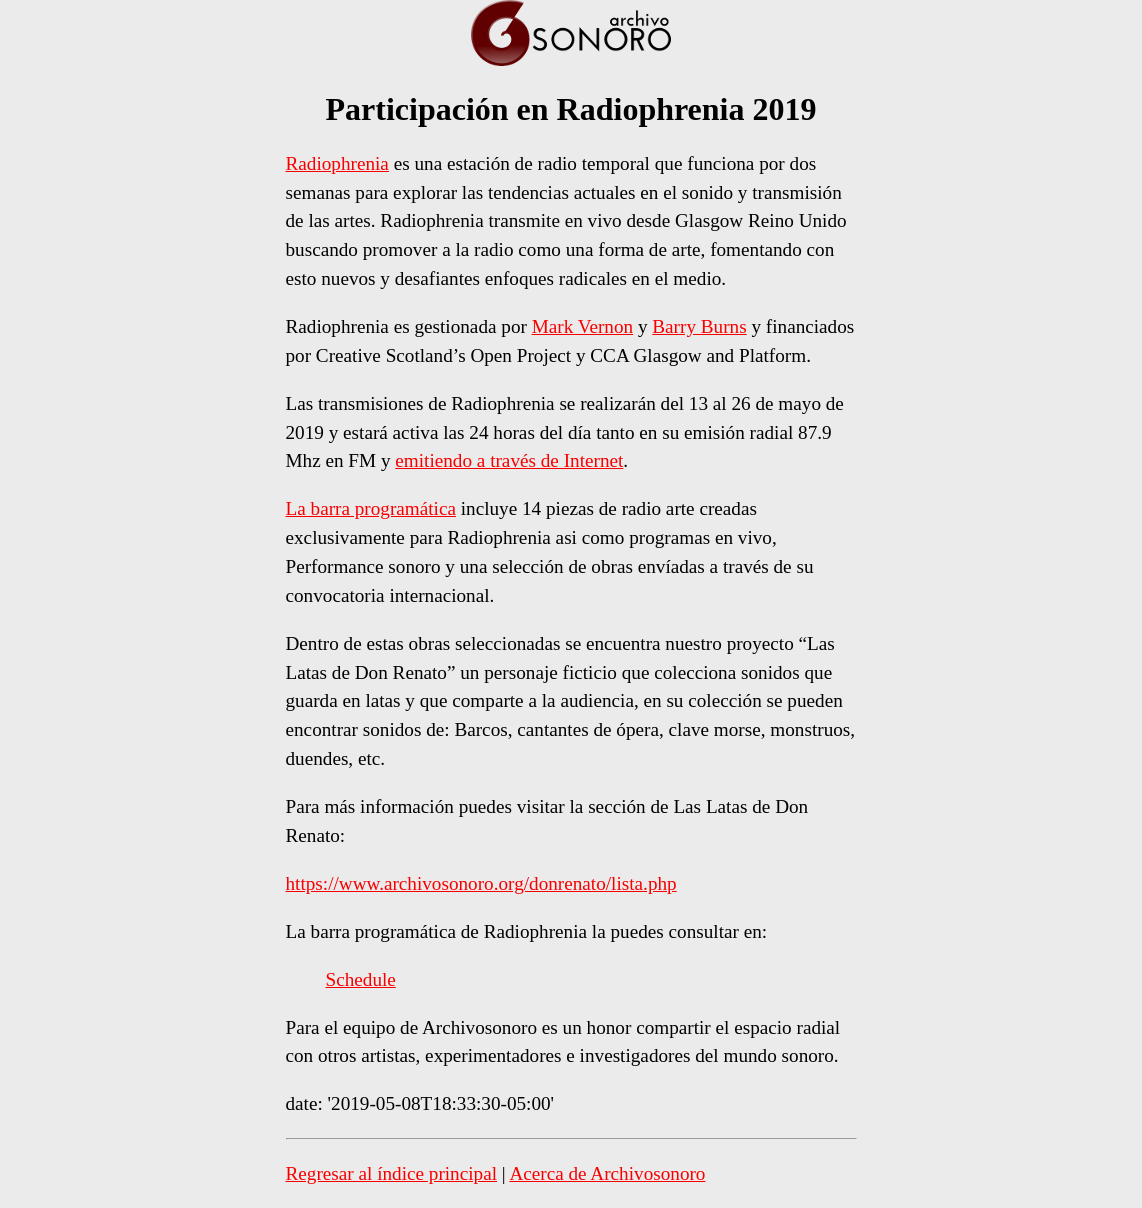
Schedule (361, 979)
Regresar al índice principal (392, 1173)
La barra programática (371, 508)
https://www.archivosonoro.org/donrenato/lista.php (481, 883)
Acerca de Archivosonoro (607, 1173)
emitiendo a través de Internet (509, 460)
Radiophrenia (337, 163)
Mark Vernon (582, 326)
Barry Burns (699, 326)
